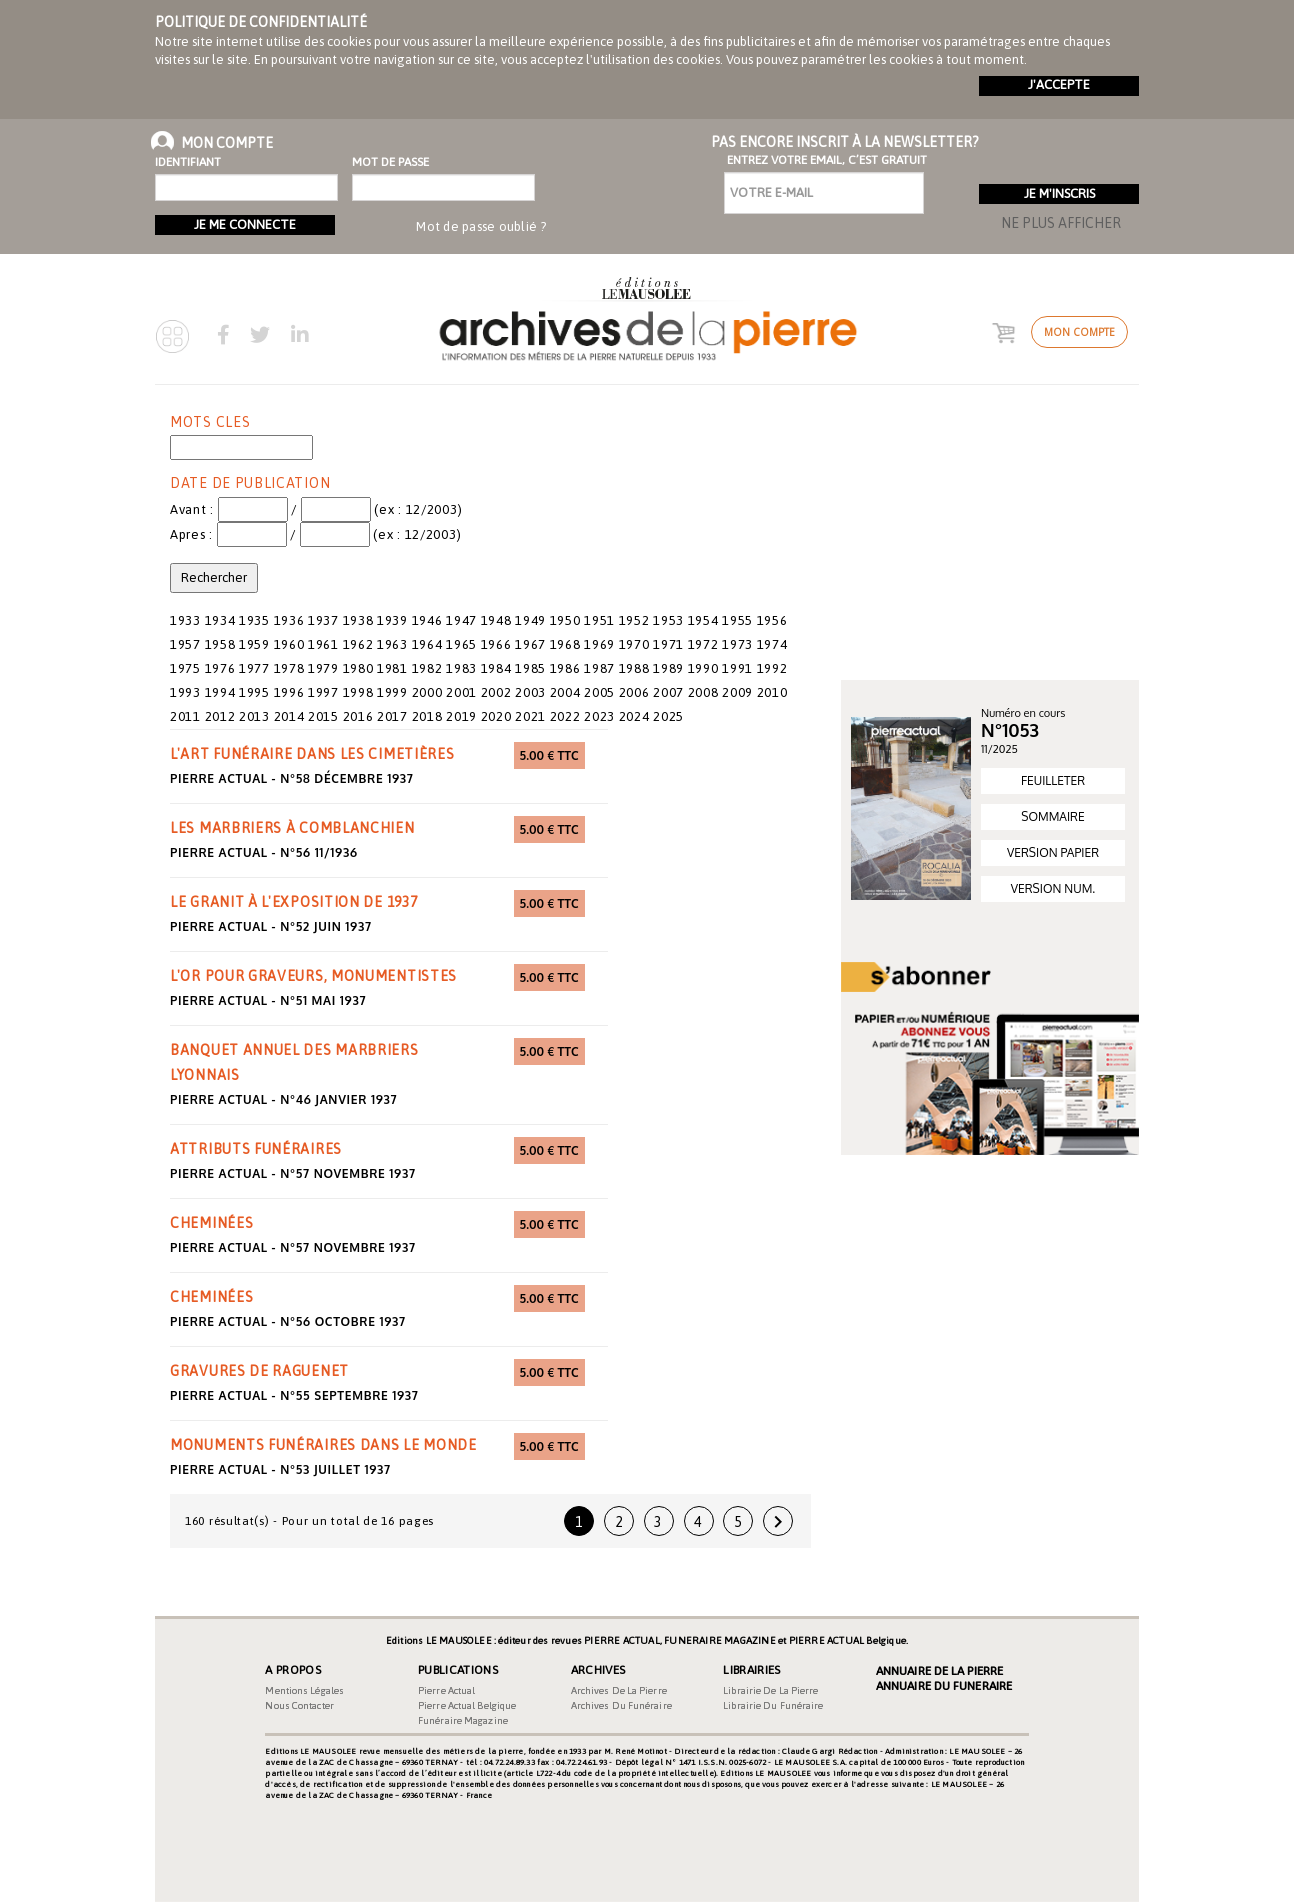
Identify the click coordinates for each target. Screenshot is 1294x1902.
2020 (496, 716)
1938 (358, 620)
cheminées (211, 1223)
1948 (496, 620)
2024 (634, 716)
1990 (703, 668)
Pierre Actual (446, 1690)
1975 (185, 668)
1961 (323, 644)
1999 (392, 692)
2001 (461, 692)
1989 (668, 668)
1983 (461, 668)
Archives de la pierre (619, 1690)
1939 (392, 620)
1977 (254, 668)
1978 (289, 668)
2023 (599, 716)
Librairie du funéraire (773, 1705)
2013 (254, 716)
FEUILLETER (1053, 780)
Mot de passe (390, 162)
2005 (599, 692)
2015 (323, 716)
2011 (185, 716)
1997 (323, 692)
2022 (565, 716)
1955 (737, 620)
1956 (772, 620)
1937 (323, 620)
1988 (634, 668)
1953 (668, 620)
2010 (772, 692)
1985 (530, 668)
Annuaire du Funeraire (944, 1686)
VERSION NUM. (1053, 888)
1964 (427, 644)
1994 (220, 692)
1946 (427, 620)
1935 (254, 620)
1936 (289, 620)
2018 (427, 716)
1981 (392, 668)
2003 (530, 692)
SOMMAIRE (1052, 816)
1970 (634, 644)
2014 (289, 716)
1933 (185, 620)
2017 (392, 716)
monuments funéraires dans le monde (323, 1445)
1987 (599, 668)
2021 (530, 716)
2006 (634, 692)
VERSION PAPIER (1053, 852)
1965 (461, 644)
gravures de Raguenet (259, 1371)
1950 (565, 620)
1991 (737, 668)
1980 (358, 668)
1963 (392, 644)
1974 (772, 644)
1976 (220, 668)
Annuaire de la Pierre (939, 1671)
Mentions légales (304, 1690)
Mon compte (1079, 332)
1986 (565, 668)
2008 (703, 692)
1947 (461, 620)
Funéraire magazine (463, 1720)
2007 (668, 692)
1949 (530, 620)
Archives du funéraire (621, 1705)
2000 (427, 692)
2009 (737, 692)
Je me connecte (245, 224)
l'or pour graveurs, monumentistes (313, 976)
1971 (668, 644)
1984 (496, 668)
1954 (703, 620)
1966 (496, 644)
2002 (496, 692)
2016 (358, 716)
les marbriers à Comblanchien (292, 828)
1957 (185, 644)
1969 (599, 644)
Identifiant (188, 162)
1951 (599, 620)
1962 (358, 644)
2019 (461, 716)
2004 (565, 692)
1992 (772, 668)
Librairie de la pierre (770, 1690)
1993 (185, 692)
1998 (358, 692)
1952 (634, 620)
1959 (254, 644)
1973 (737, 644)
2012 (220, 716)
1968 (565, 644)
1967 (530, 644)
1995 (254, 692)
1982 (427, 668)
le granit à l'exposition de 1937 (293, 902)
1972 (703, 644)
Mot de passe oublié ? (481, 226)
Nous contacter (299, 1705)
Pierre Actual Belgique (467, 1705)
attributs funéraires (256, 1149)
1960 (289, 644)
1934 (220, 620)
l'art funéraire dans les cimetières (312, 754)
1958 (220, 644)
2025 (668, 716)
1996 (289, 692)
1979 (323, 668)
